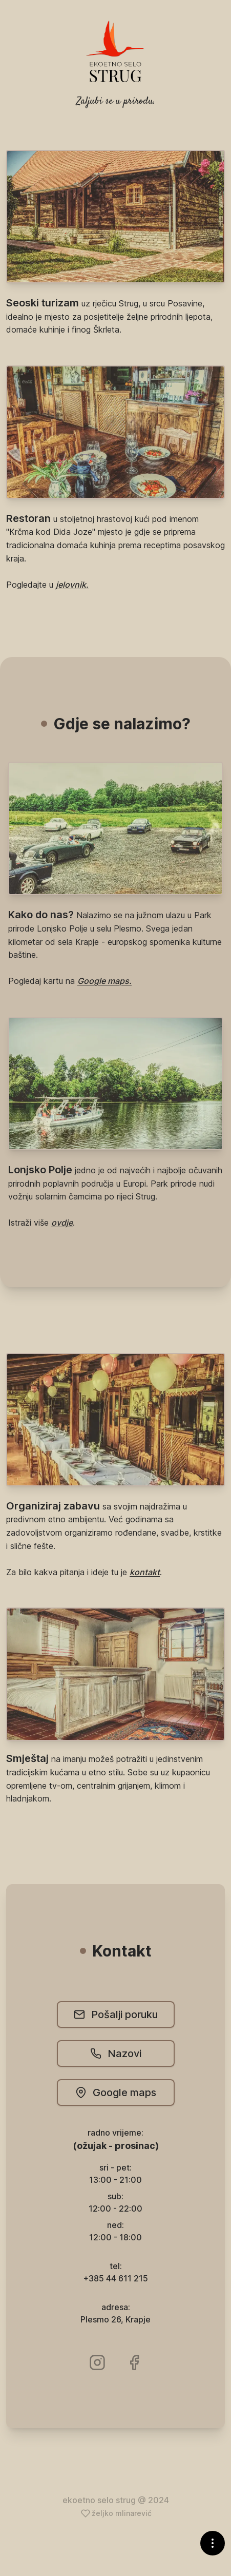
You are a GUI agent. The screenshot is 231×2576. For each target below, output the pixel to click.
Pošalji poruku (116, 2014)
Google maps (115, 2092)
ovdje (62, 1222)
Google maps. (104, 981)
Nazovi (115, 2053)
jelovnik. (72, 584)
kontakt (145, 1572)
